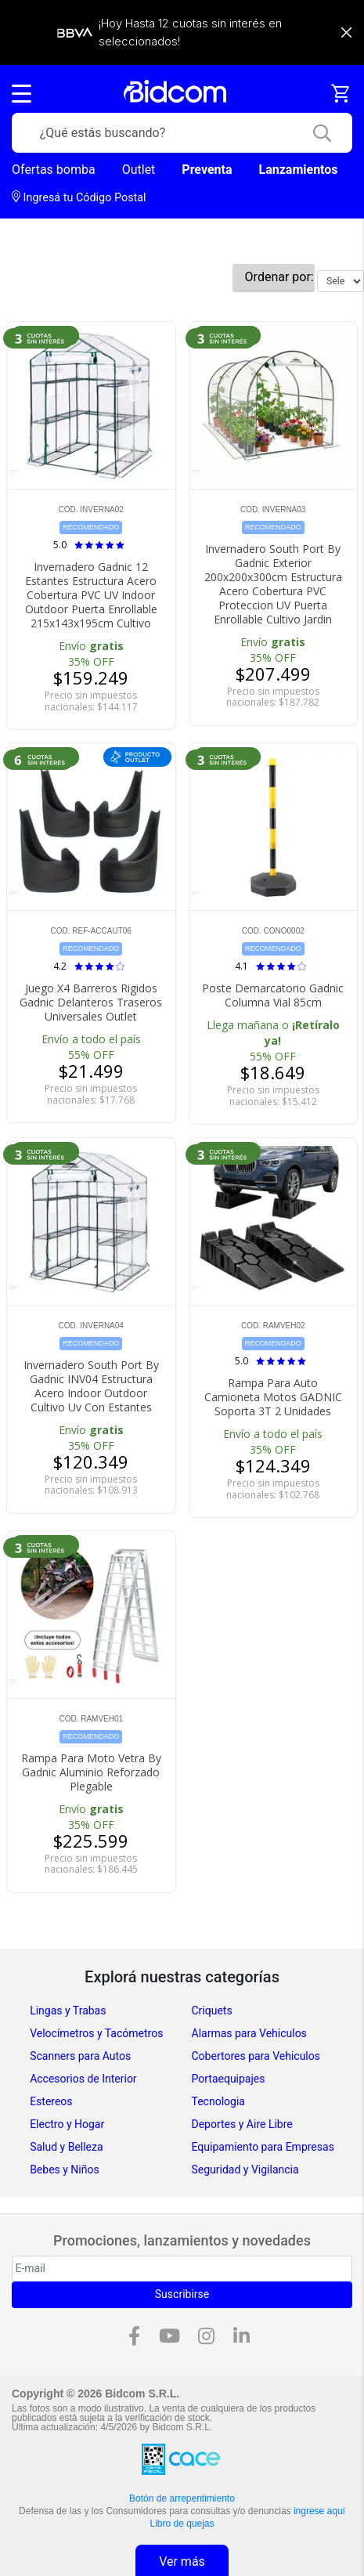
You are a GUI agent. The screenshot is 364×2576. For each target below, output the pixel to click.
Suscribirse (182, 2294)
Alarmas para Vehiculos (249, 2033)
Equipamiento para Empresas (263, 2147)
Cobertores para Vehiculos (256, 2056)
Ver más (182, 2561)
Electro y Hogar (67, 2124)
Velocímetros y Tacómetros (96, 2033)
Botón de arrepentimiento (182, 2498)
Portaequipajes (228, 2078)
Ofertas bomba (54, 169)
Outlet (139, 169)
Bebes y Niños (64, 2169)
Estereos (51, 2101)
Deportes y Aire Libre (242, 2124)
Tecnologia (218, 2101)
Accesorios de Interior (83, 2078)
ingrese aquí (319, 2511)
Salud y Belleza (66, 2147)
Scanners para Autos (80, 2056)
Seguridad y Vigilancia (245, 2169)
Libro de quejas (182, 2523)
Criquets (212, 2010)
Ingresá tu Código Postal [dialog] (79, 197)
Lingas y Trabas (68, 2010)
